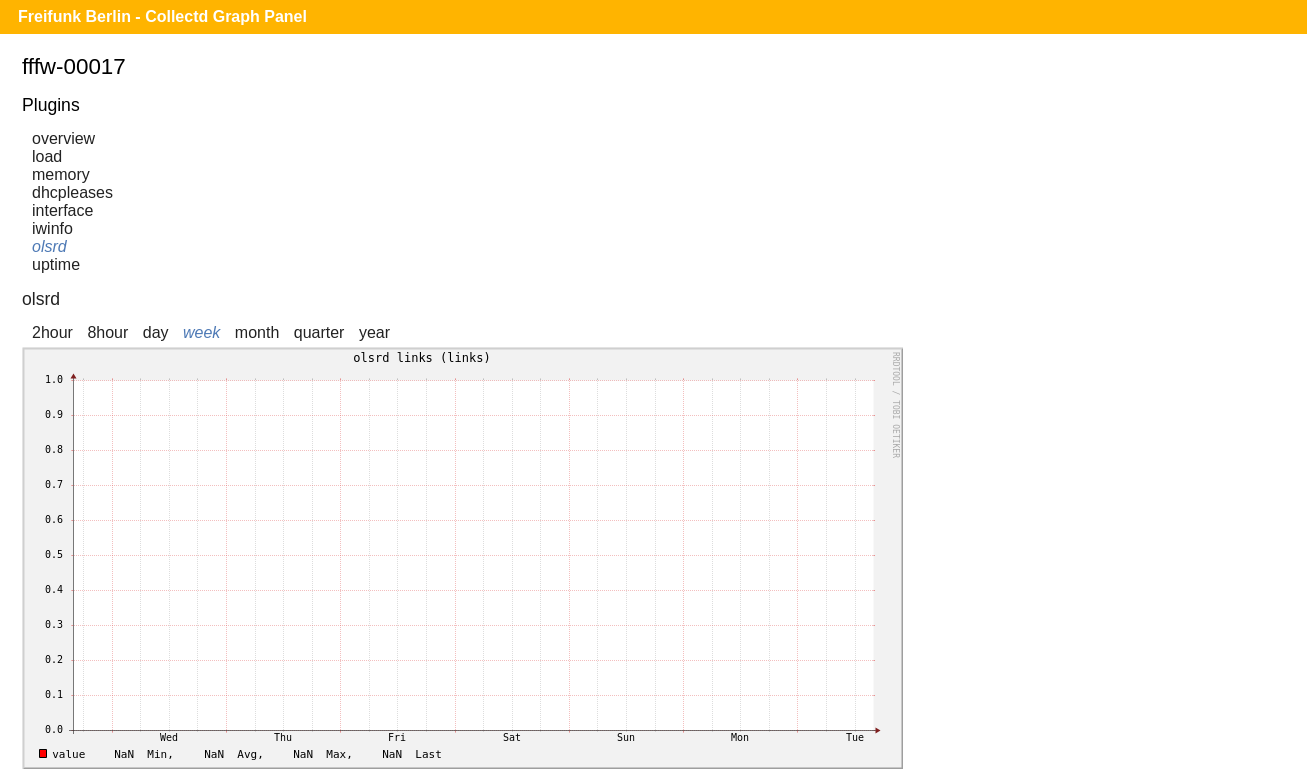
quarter (319, 332)
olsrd (49, 246)
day (156, 332)
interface (62, 210)
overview (63, 138)
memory (61, 174)
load (47, 156)
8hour (107, 332)
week (201, 332)
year (374, 332)
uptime (56, 264)
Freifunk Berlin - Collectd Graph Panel (162, 16)
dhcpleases (72, 192)
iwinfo (52, 228)
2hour (52, 332)
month (257, 332)
